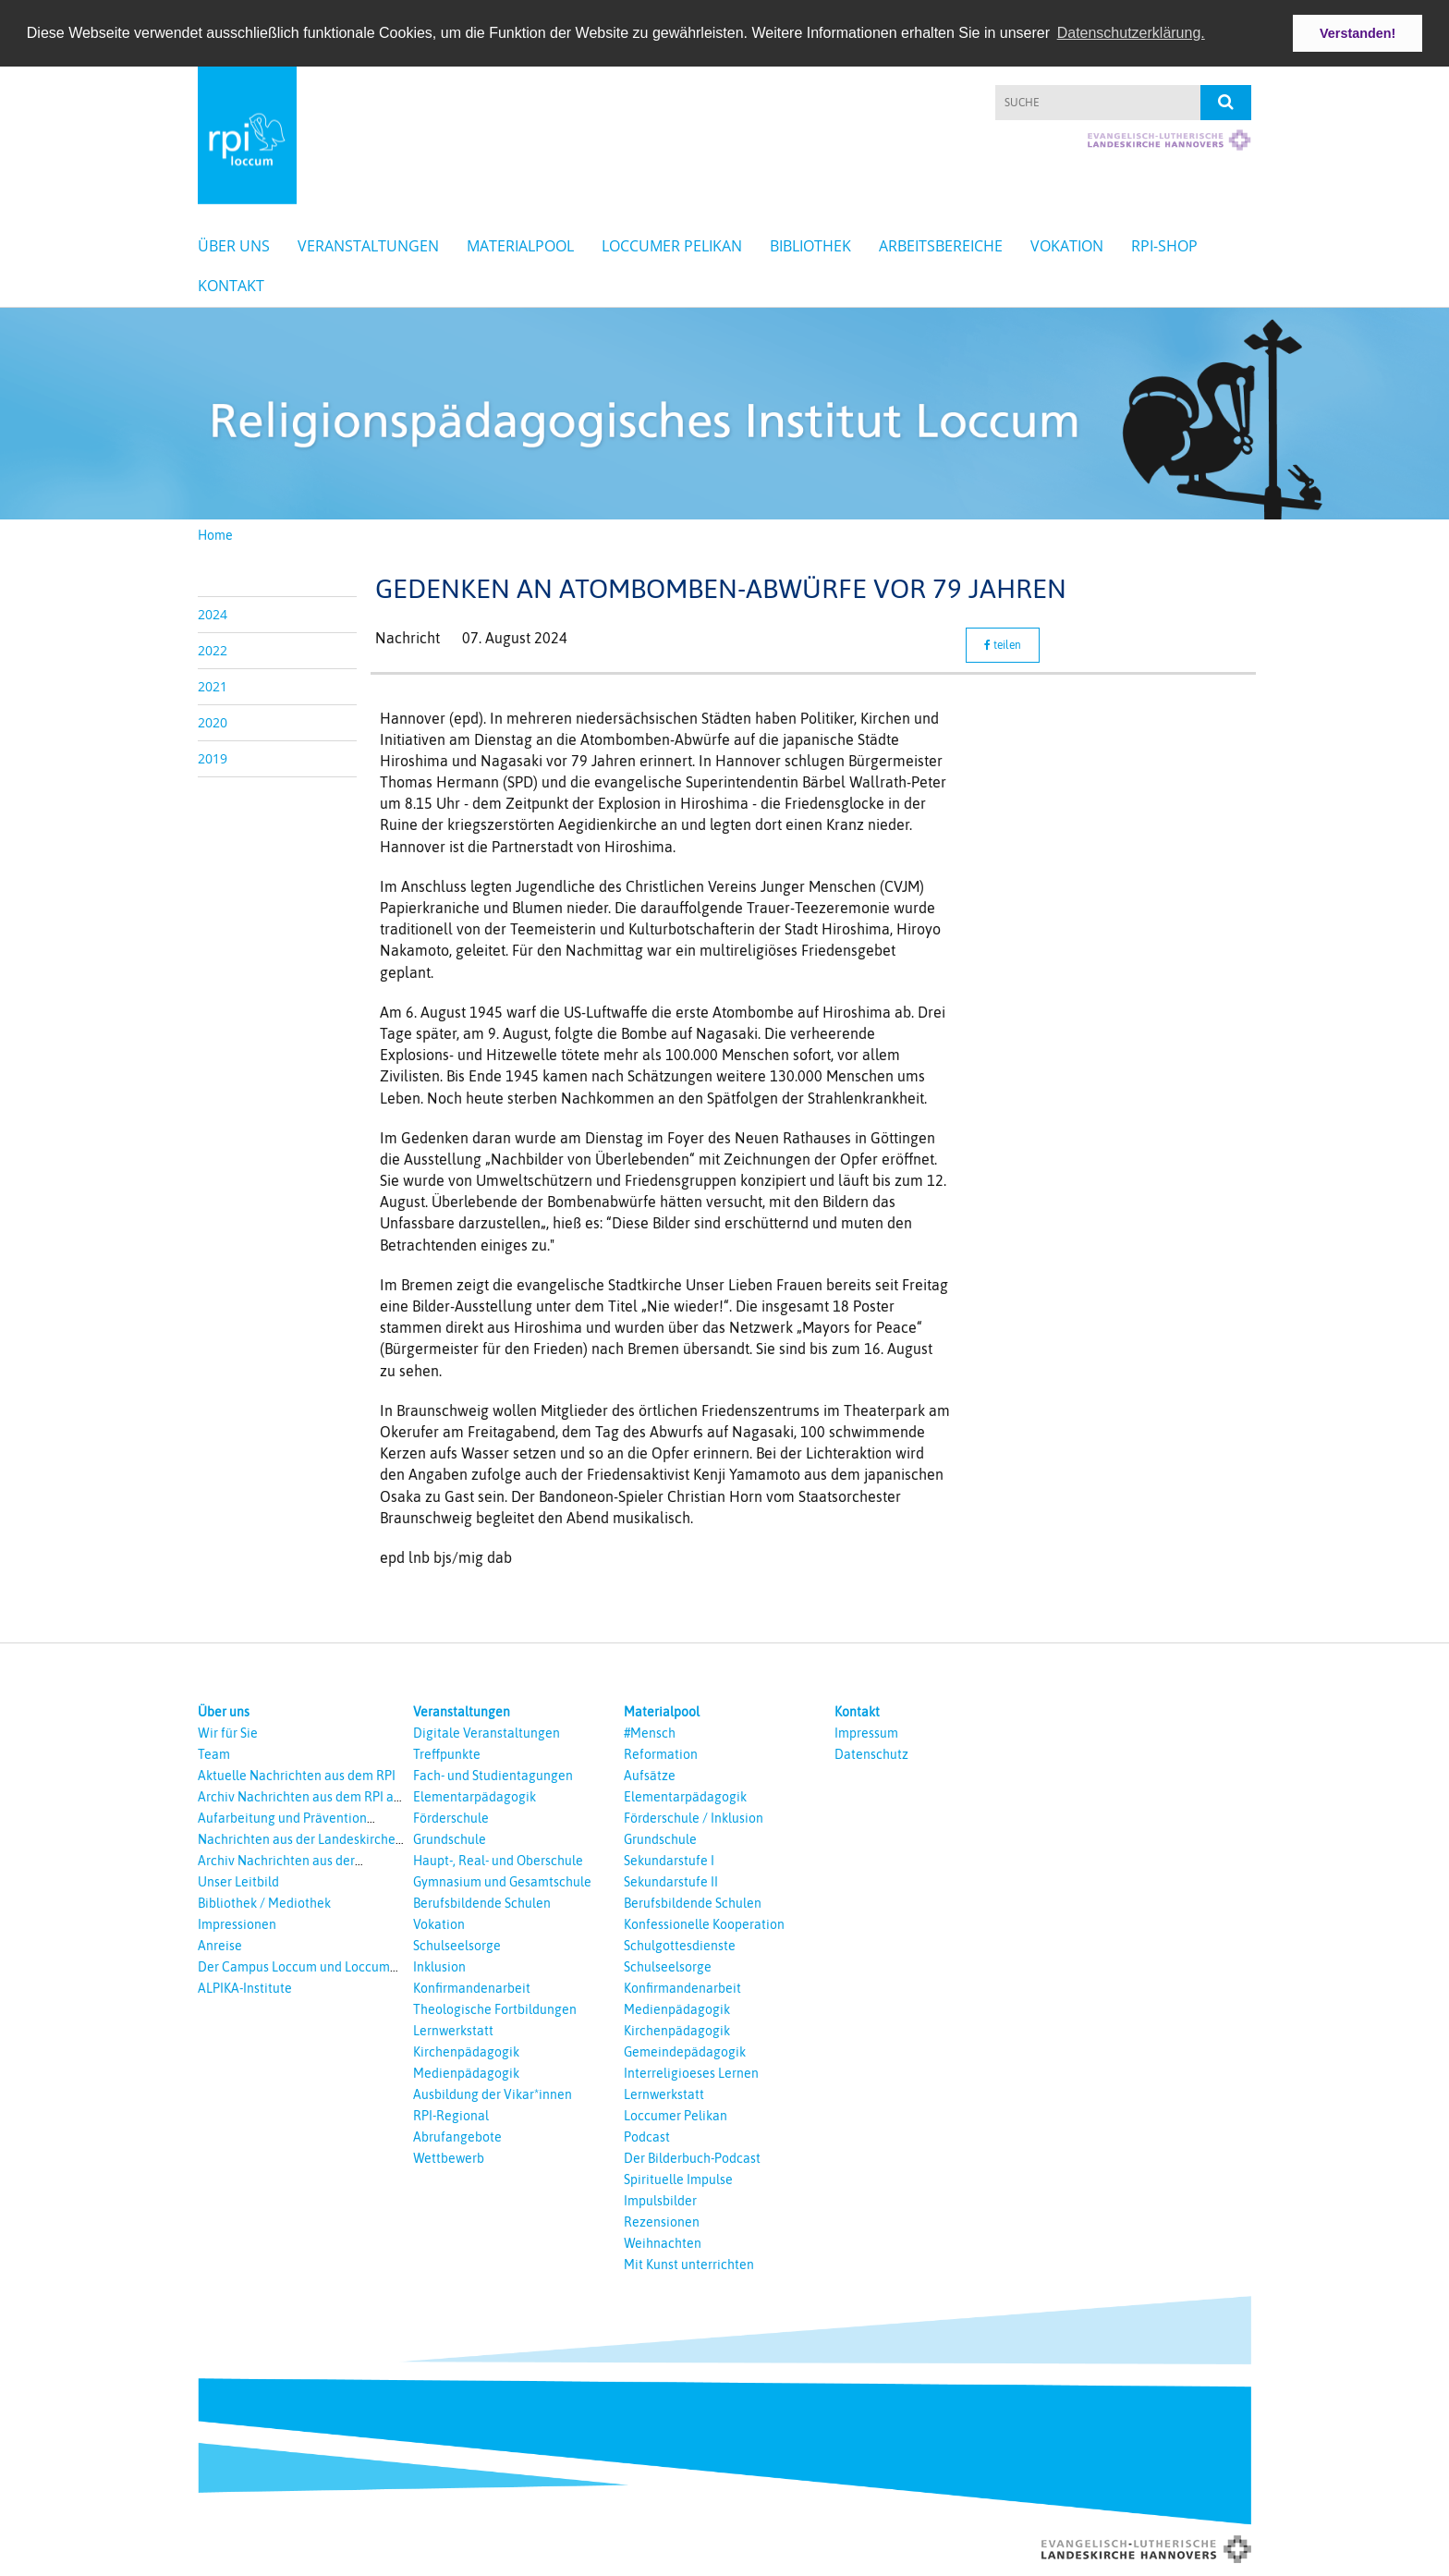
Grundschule (449, 1838)
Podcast (647, 2136)
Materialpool (520, 246)
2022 (212, 649)
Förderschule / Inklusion (693, 1817)
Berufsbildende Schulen (482, 1902)
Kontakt (231, 285)
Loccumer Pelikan (672, 246)
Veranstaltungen (368, 246)
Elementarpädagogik (474, 1796)
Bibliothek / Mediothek (264, 1902)
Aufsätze (650, 1774)
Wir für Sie (228, 1732)
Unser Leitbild (238, 1881)
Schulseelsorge (457, 1944)
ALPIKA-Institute (245, 1987)
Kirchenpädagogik (466, 2051)
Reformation (661, 1753)
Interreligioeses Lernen (691, 2072)
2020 (212, 721)
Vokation (1066, 246)
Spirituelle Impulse (678, 2178)
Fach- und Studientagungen (493, 1774)
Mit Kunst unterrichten (689, 2263)
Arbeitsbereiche (941, 246)
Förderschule (451, 1817)
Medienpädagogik (466, 2072)
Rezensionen (662, 2221)
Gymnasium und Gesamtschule (502, 1881)
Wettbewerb (448, 2157)
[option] (724, 413)
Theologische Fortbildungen (495, 2008)
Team (214, 1753)
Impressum (866, 1732)
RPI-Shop (1164, 246)
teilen (1002, 644)
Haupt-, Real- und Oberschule (498, 1859)
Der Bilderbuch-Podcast (692, 2157)
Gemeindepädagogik (685, 2051)
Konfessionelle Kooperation (704, 1923)
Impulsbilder (660, 2199)
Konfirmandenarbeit (471, 1987)
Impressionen (237, 1923)
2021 (212, 685)
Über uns (234, 246)
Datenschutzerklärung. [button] (1131, 33)
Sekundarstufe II (671, 1881)
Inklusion (439, 1966)
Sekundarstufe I (669, 1859)
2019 (212, 757)
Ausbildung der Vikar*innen (492, 2093)
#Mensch (650, 1732)
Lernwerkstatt (453, 2029)
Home (215, 534)
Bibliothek (810, 246)
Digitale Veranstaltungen (486, 1732)
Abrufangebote (457, 2136)
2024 (212, 613)
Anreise (220, 1944)
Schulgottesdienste (680, 1944)
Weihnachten (662, 2242)
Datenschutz (871, 1753)
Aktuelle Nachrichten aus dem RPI (297, 1774)
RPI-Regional (451, 2114)
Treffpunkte (447, 1753)
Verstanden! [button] (1357, 33)
